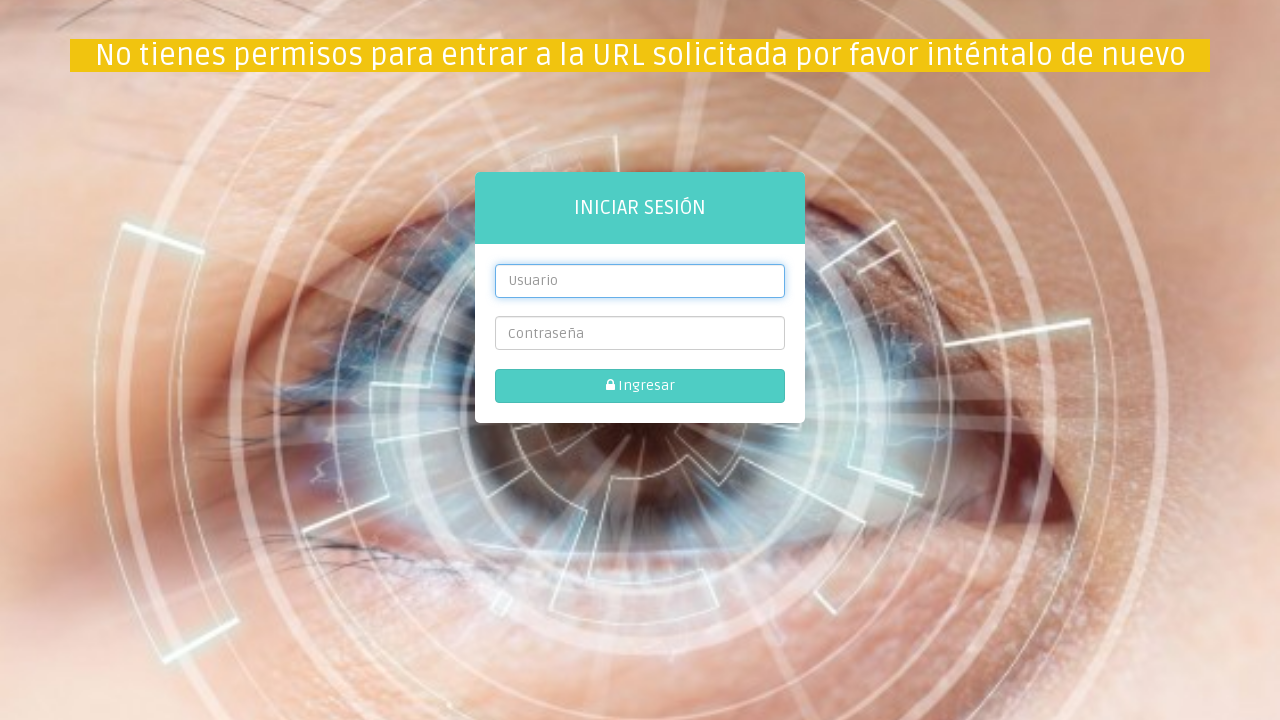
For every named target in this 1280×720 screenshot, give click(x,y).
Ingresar (640, 385)
